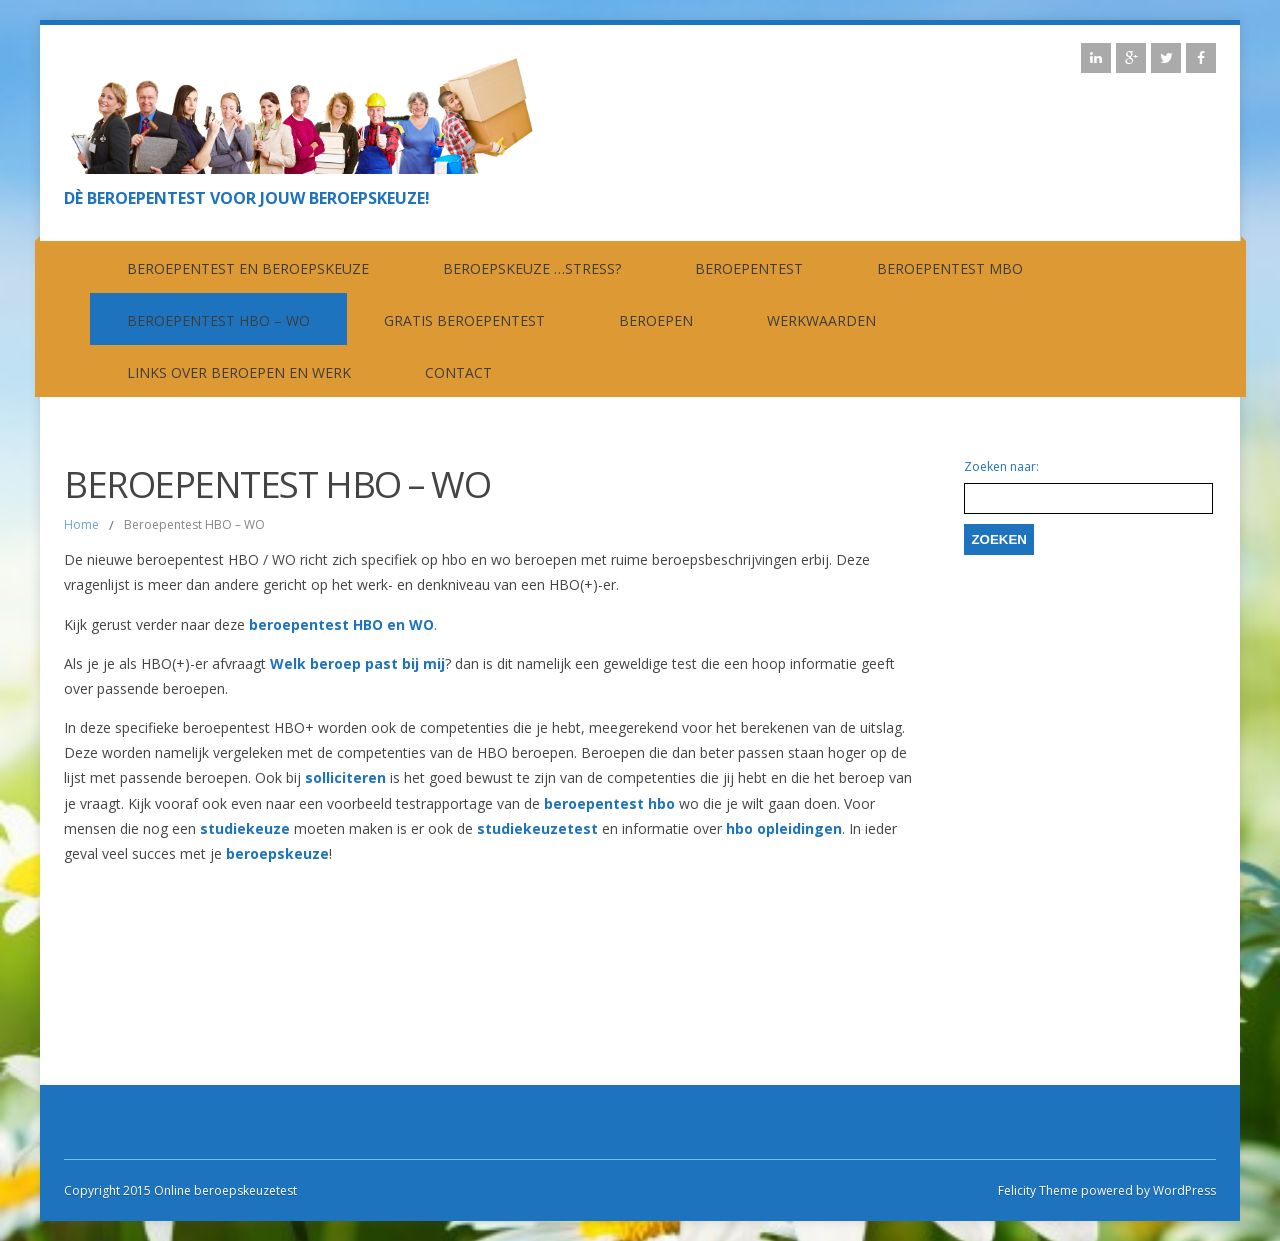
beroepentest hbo (609, 803)
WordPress (1183, 1190)
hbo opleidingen (784, 828)
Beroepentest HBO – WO (218, 320)
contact (458, 372)
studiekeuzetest (539, 828)
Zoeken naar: (1001, 467)
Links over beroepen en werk (239, 372)
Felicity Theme (1038, 1190)
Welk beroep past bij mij (357, 663)
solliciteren (347, 777)
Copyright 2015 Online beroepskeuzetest (180, 1190)
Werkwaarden (821, 320)
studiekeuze (247, 828)
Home (81, 524)
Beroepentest (749, 268)
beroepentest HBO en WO (341, 624)
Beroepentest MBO (950, 268)
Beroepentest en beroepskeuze (248, 268)
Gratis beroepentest (464, 320)
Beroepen (656, 320)
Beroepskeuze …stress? (532, 268)
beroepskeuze (277, 853)
